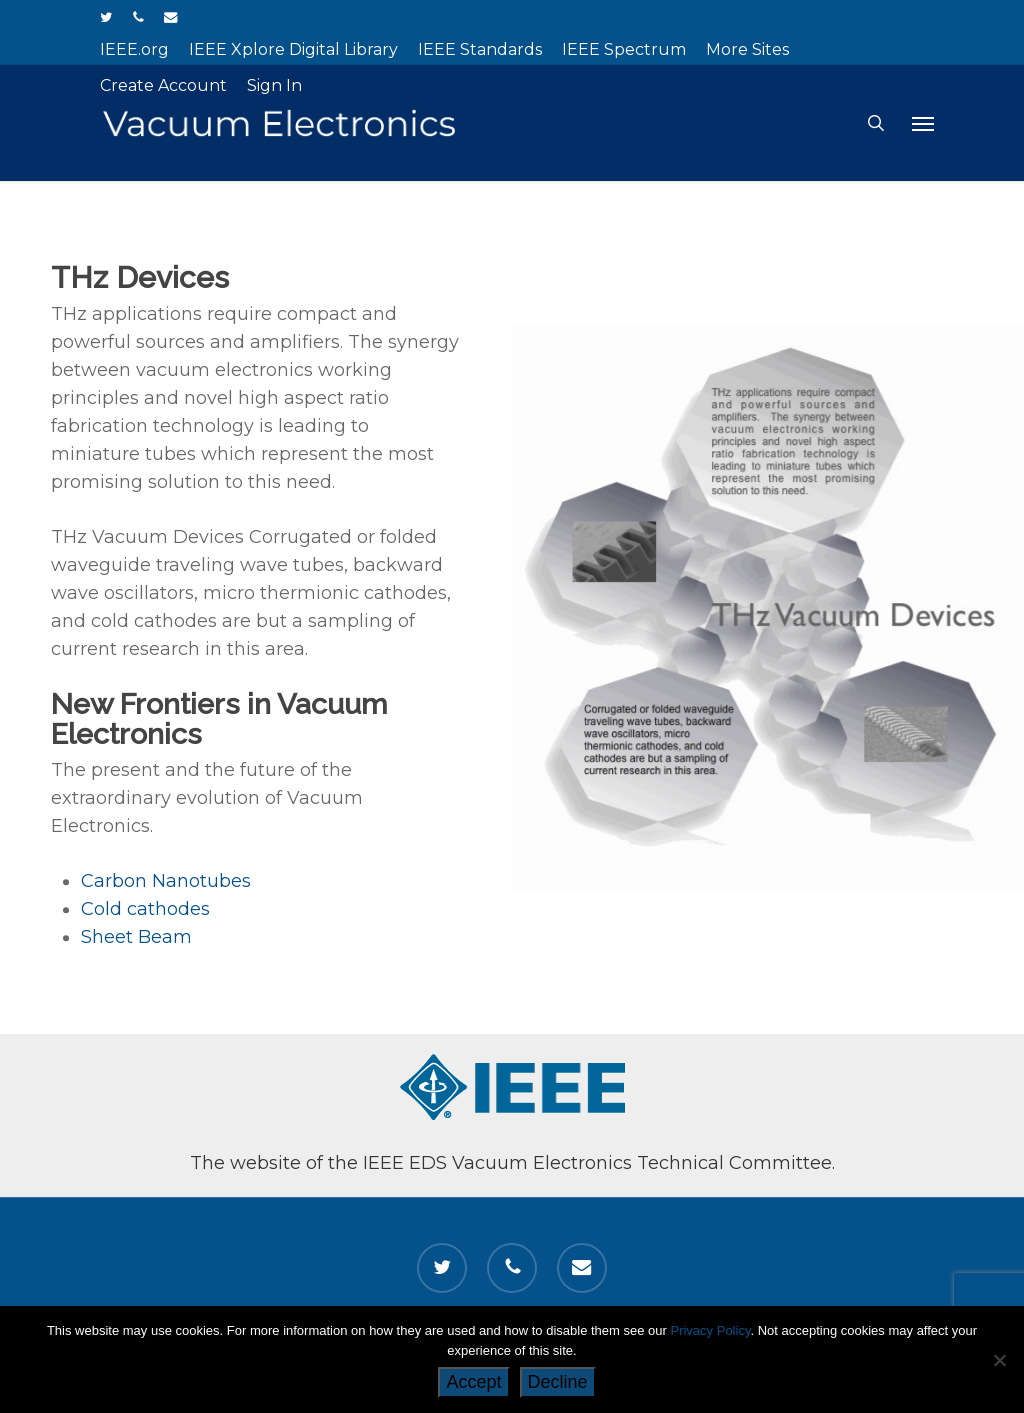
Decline (558, 1382)
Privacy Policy (710, 1330)
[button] (923, 123)
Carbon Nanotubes (166, 885)
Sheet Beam (136, 941)
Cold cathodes (145, 913)
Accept (473, 1382)
